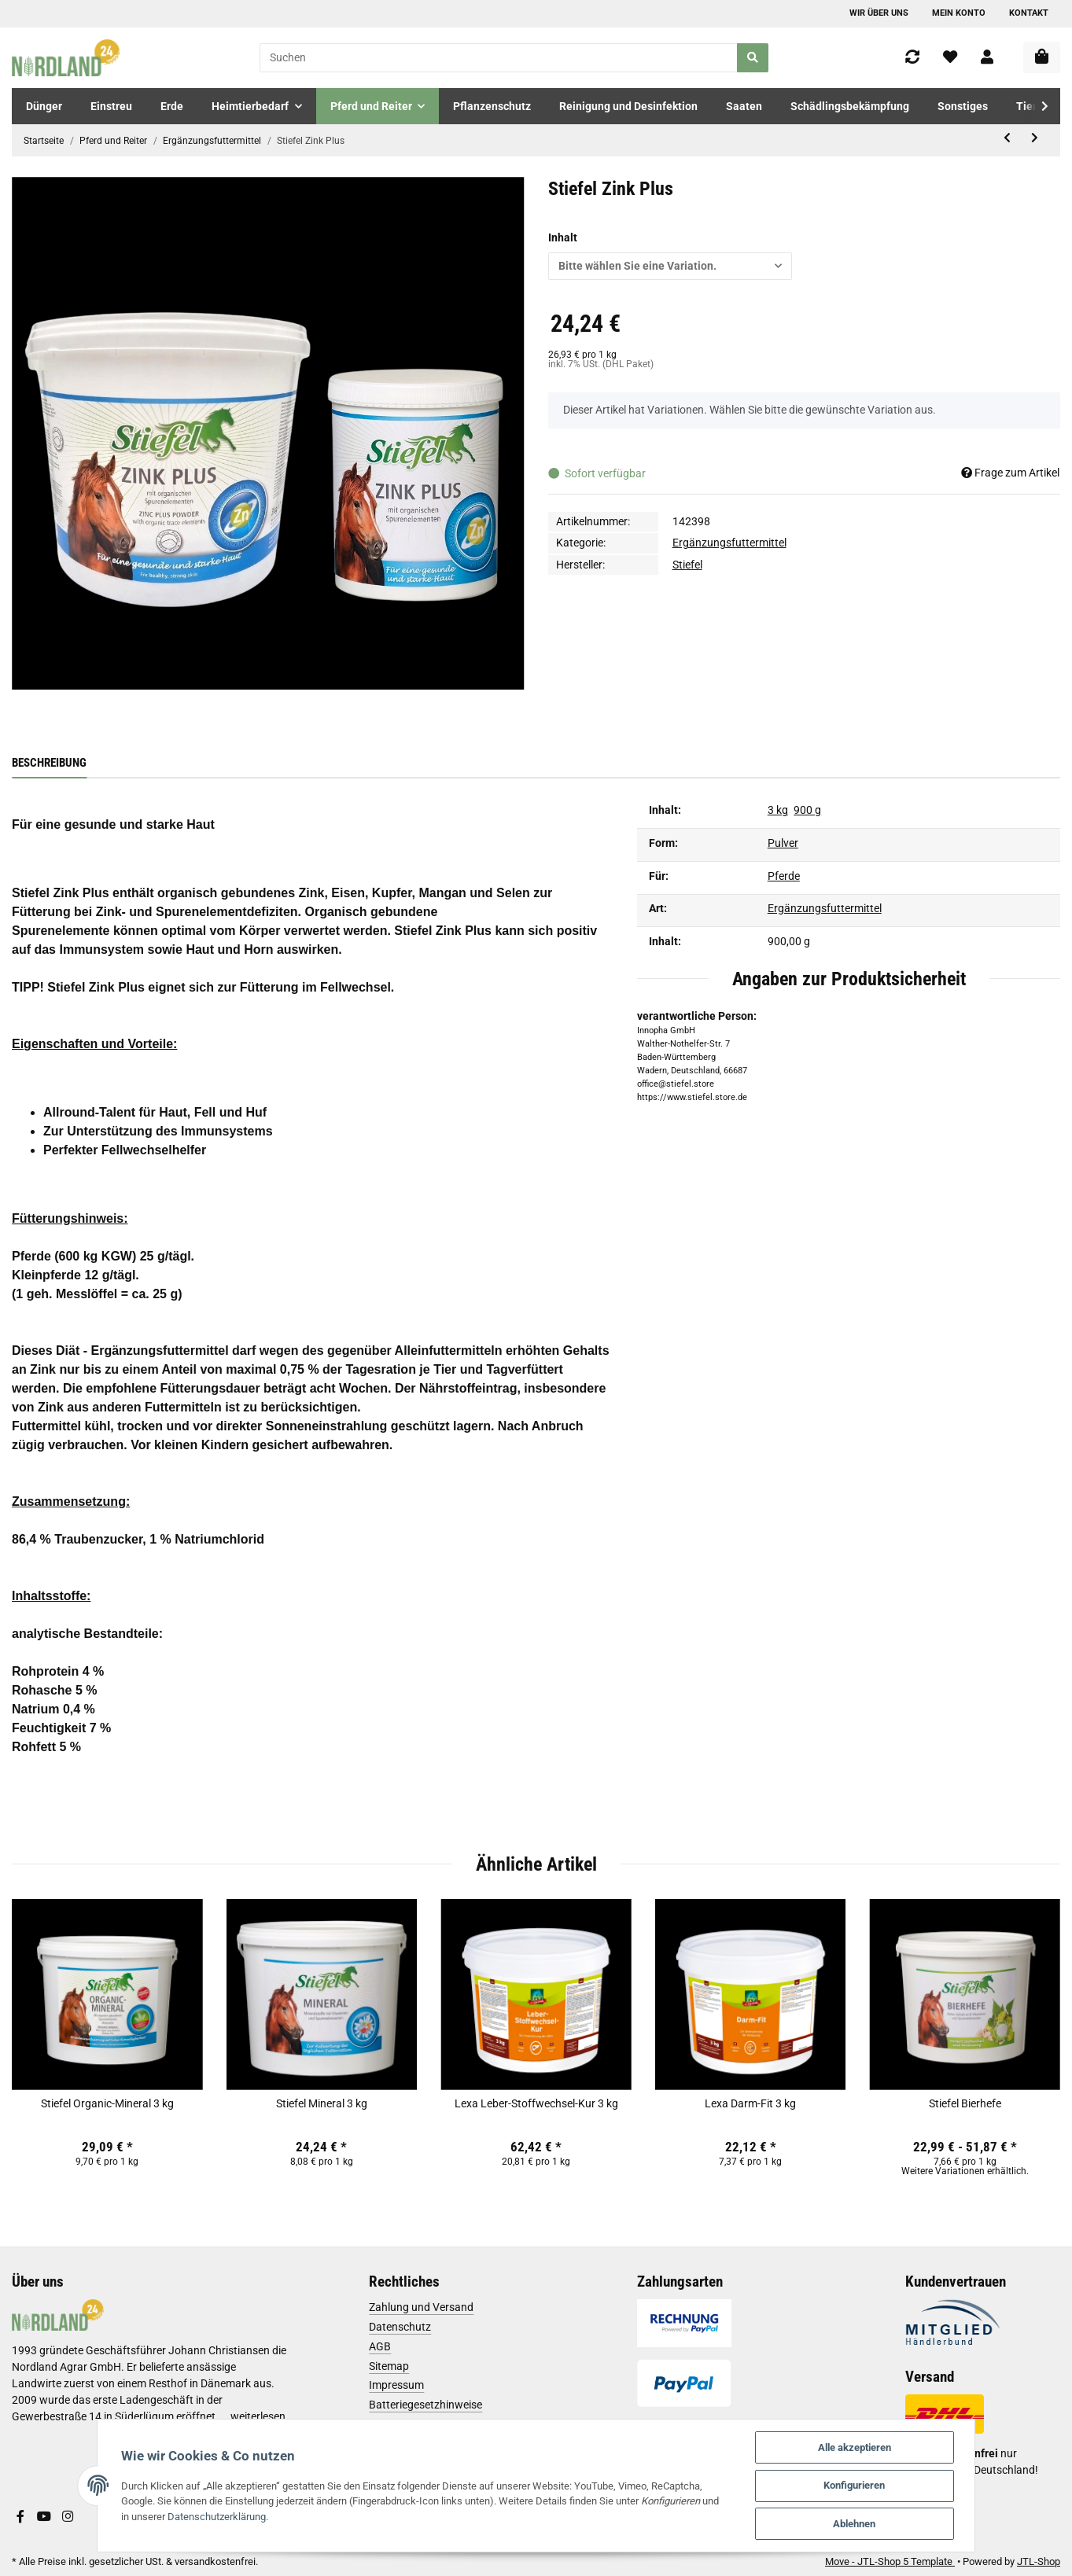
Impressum (396, 2385)
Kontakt (1028, 13)
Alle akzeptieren (857, 2447)
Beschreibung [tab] (49, 763)
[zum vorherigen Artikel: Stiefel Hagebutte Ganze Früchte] (1007, 138)
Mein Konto (958, 13)
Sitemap (389, 2366)
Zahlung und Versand (421, 2307)
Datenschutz (400, 2326)
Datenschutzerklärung (203, 2516)
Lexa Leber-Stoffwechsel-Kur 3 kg (536, 2103)
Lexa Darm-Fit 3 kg (750, 2103)
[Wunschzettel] (950, 58)
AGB (380, 2346)
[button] (987, 58)
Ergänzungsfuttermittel (729, 542)
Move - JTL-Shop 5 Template (890, 2561)
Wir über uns (878, 13)
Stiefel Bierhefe (965, 2103)
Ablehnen (857, 2524)
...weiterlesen (253, 2416)
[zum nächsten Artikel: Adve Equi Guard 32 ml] (1034, 138)
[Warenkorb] (1041, 57)
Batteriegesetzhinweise (425, 2404)
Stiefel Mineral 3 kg (321, 2103)
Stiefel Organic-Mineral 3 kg (107, 2103)
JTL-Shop (1038, 2561)
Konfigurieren (857, 2485)
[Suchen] (499, 57)
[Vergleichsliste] (912, 58)
